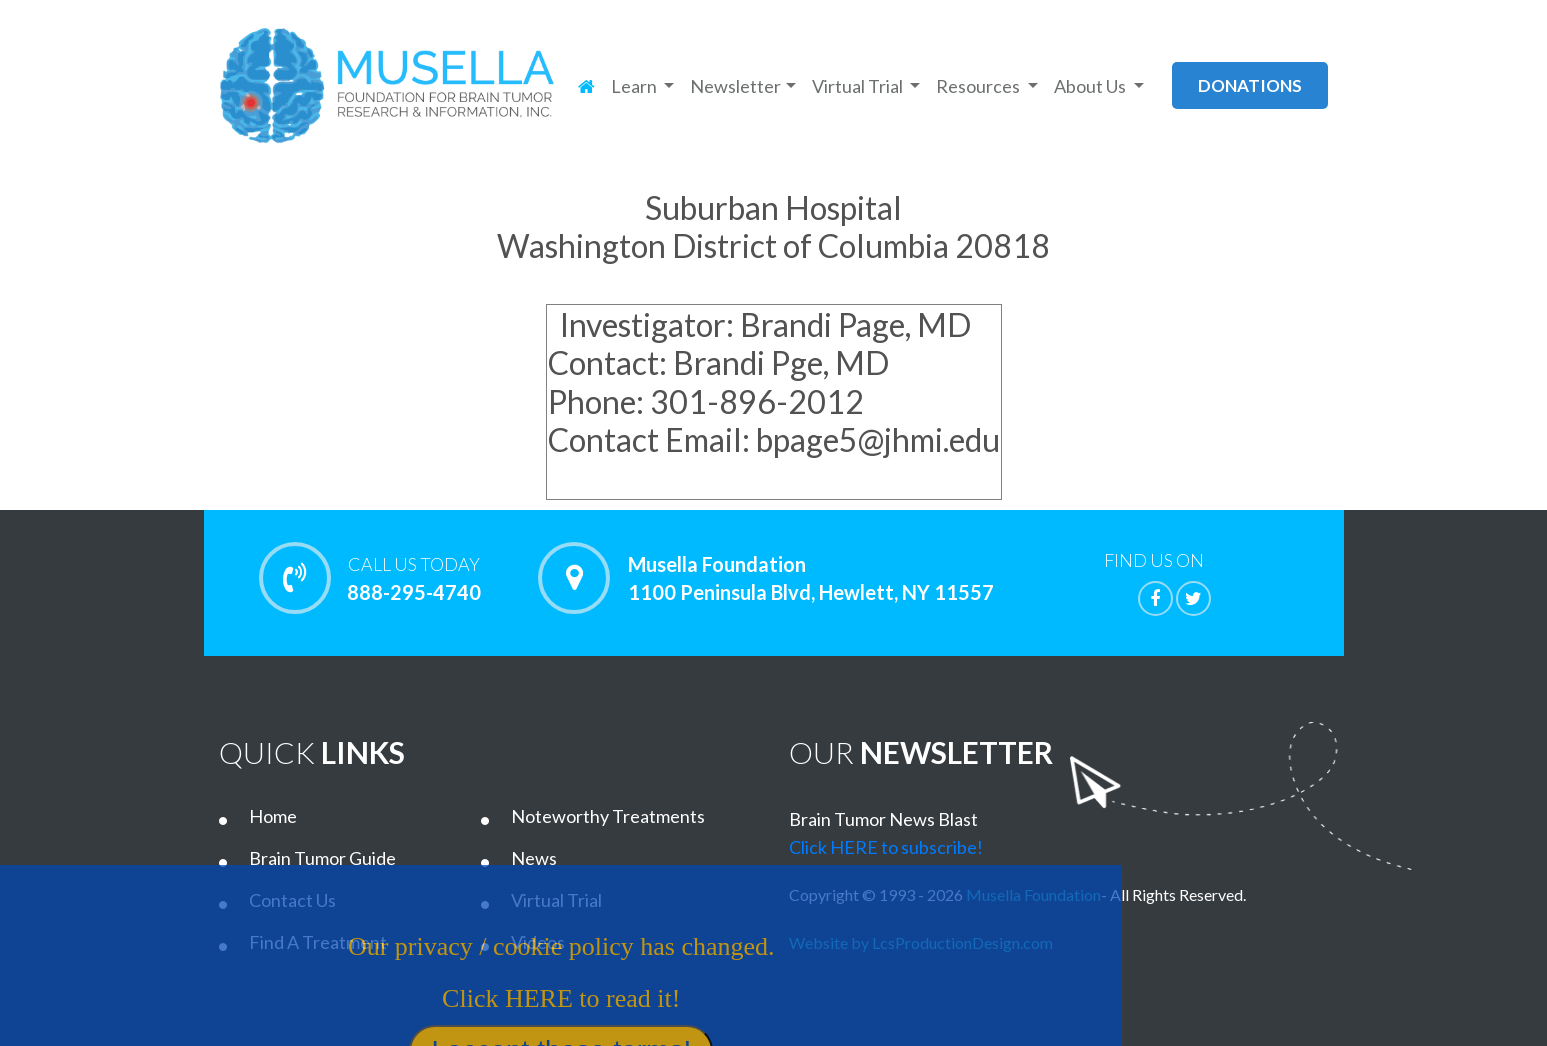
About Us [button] (1091, 86)
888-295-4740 (414, 578)
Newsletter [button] (735, 86)
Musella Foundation (1033, 894)
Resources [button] (979, 86)
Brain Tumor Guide (322, 858)
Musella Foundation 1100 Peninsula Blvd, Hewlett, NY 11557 (811, 578)
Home (273, 816)
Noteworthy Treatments (608, 816)
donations (1250, 85)
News (534, 858)
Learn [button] (635, 86)
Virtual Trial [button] (859, 86)
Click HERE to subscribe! (886, 847)
